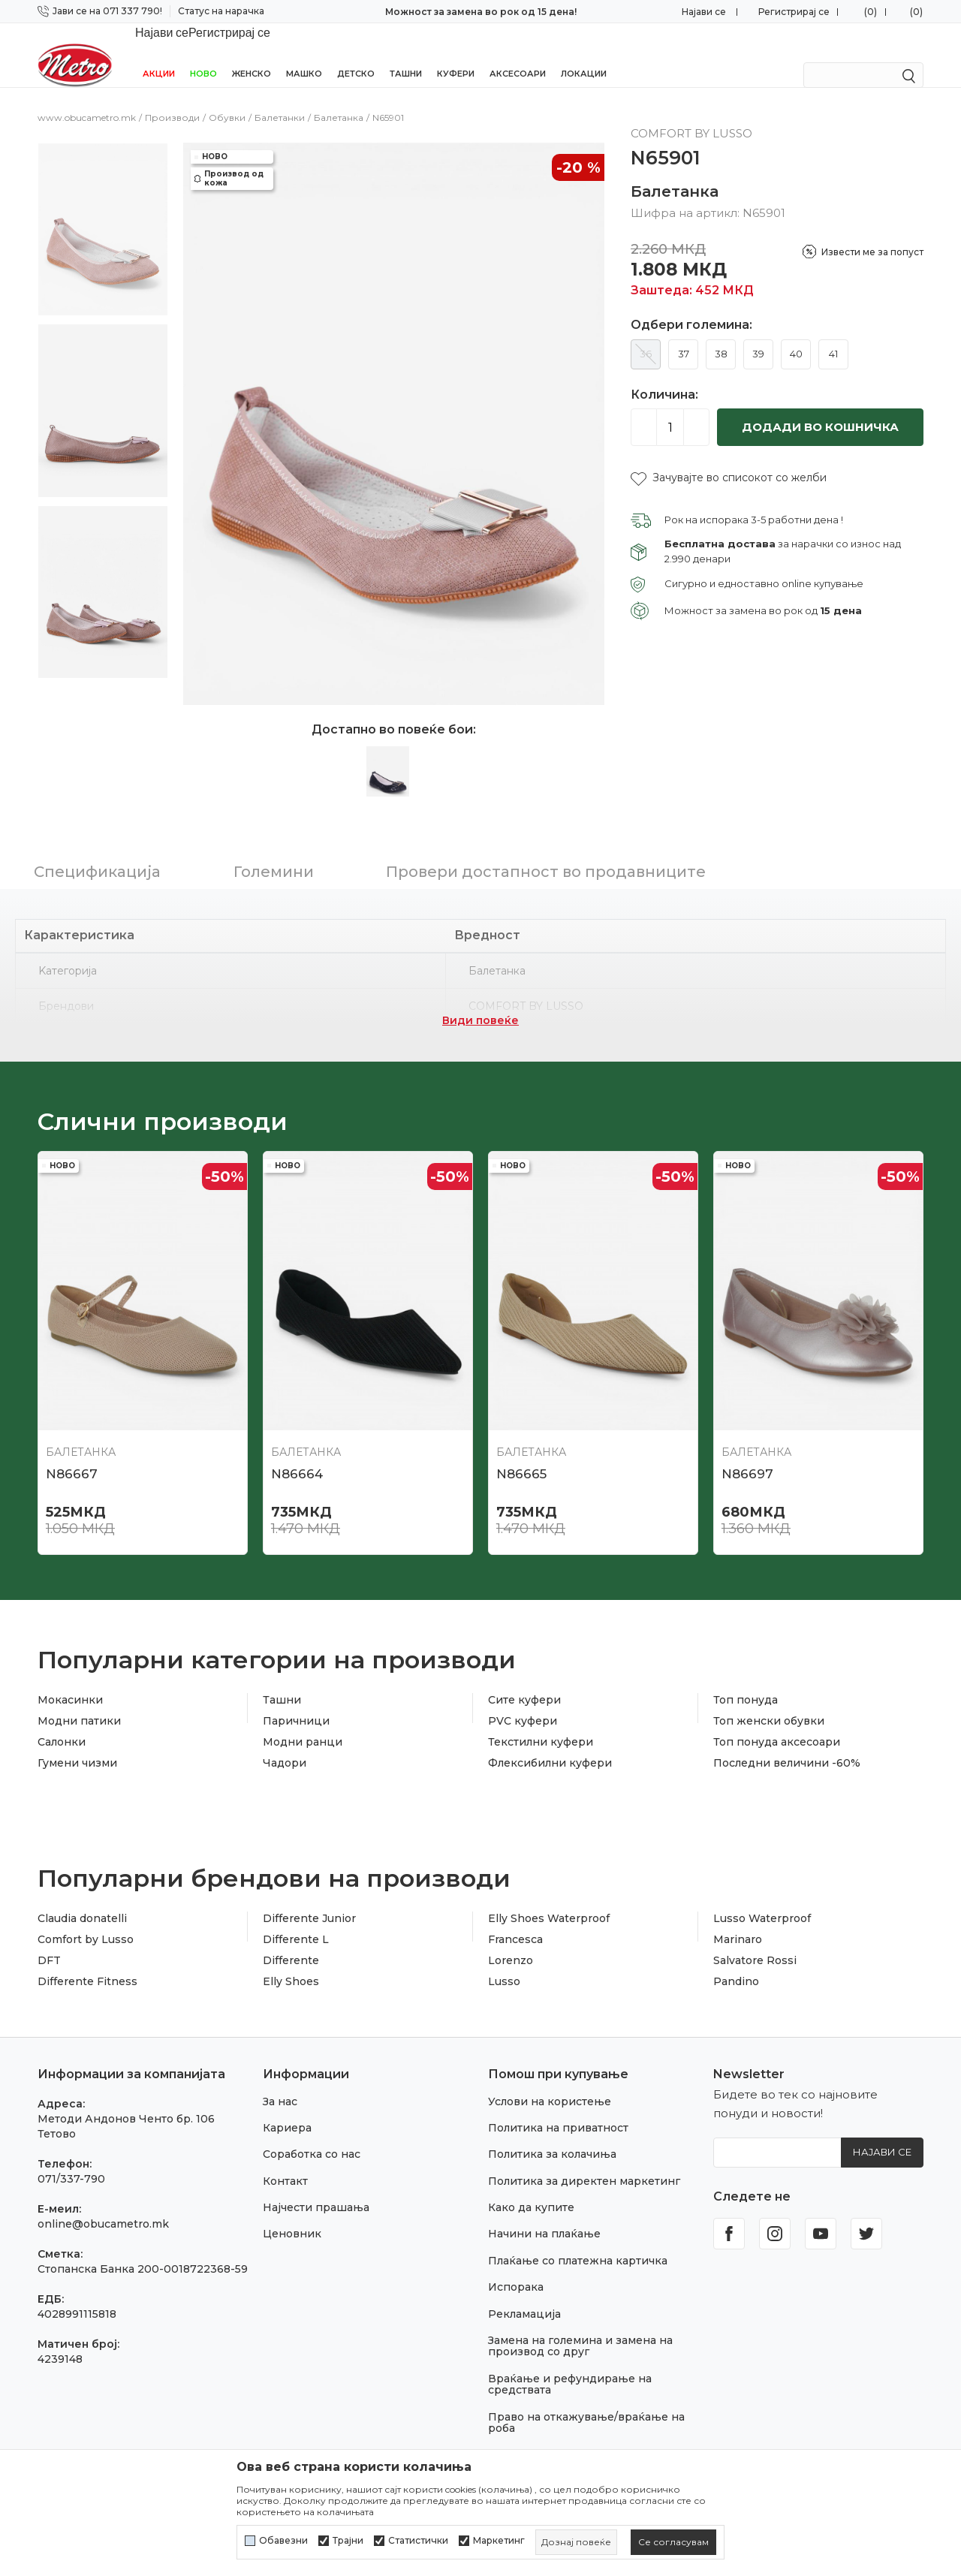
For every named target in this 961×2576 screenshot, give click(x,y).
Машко (304, 54)
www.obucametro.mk (87, 98)
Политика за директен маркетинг (584, 2161)
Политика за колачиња (552, 2134)
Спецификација (97, 852)
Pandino (736, 1962)
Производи (172, 98)
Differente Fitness (87, 1962)
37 (683, 334)
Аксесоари (518, 54)
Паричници (296, 1701)
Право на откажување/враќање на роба (586, 2403)
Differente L (296, 1920)
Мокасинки (70, 1680)
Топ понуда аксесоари (776, 1722)
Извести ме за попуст (872, 232)
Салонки (62, 1722)
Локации (584, 54)
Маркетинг (499, 2540)
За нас (280, 2082)
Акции (159, 54)
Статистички (418, 2540)
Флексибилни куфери (550, 1743)
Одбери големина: (691, 305)
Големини (273, 852)
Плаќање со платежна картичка (577, 2241)
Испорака (516, 2267)
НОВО (203, 54)
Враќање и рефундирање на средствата (570, 2364)
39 (758, 334)
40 (796, 334)
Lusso (504, 1962)
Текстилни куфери (540, 1722)
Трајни (348, 2540)
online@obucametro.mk (103, 2204)
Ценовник (292, 2214)
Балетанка (338, 98)
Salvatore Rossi (755, 1941)
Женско (251, 54)
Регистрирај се (794, 11)
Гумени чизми (77, 1743)
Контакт (285, 2161)
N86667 (72, 1454)
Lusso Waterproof (762, 1899)
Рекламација (524, 2294)
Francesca (515, 1920)
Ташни (406, 54)
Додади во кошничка (820, 407)
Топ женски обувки (768, 1701)
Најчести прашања (316, 2188)
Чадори (284, 1743)
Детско (356, 54)
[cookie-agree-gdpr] (673, 2542)
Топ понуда (745, 1680)
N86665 (521, 1454)
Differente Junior (309, 1899)
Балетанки (280, 98)
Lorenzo (510, 1941)
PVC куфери (522, 1701)
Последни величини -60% (786, 1743)
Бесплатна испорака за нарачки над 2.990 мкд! (481, 11)
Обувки (227, 98)
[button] (729, 458)
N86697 (747, 1454)
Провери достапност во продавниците (546, 852)
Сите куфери (524, 1680)
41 (833, 334)
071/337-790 (71, 2159)
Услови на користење (549, 2082)
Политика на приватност (558, 2108)
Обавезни (283, 2540)
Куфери (455, 54)
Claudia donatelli (82, 1899)
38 (721, 334)
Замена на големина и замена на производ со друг (580, 2326)
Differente (291, 1941)
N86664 (297, 1454)
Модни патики (79, 1701)
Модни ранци (302, 1722)
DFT (49, 1941)
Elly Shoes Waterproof (549, 1899)
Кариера (287, 2108)
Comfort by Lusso (86, 1920)
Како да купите (531, 2188)
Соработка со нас (311, 2134)
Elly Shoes (291, 1962)
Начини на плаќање (544, 2214)
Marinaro (737, 1920)
